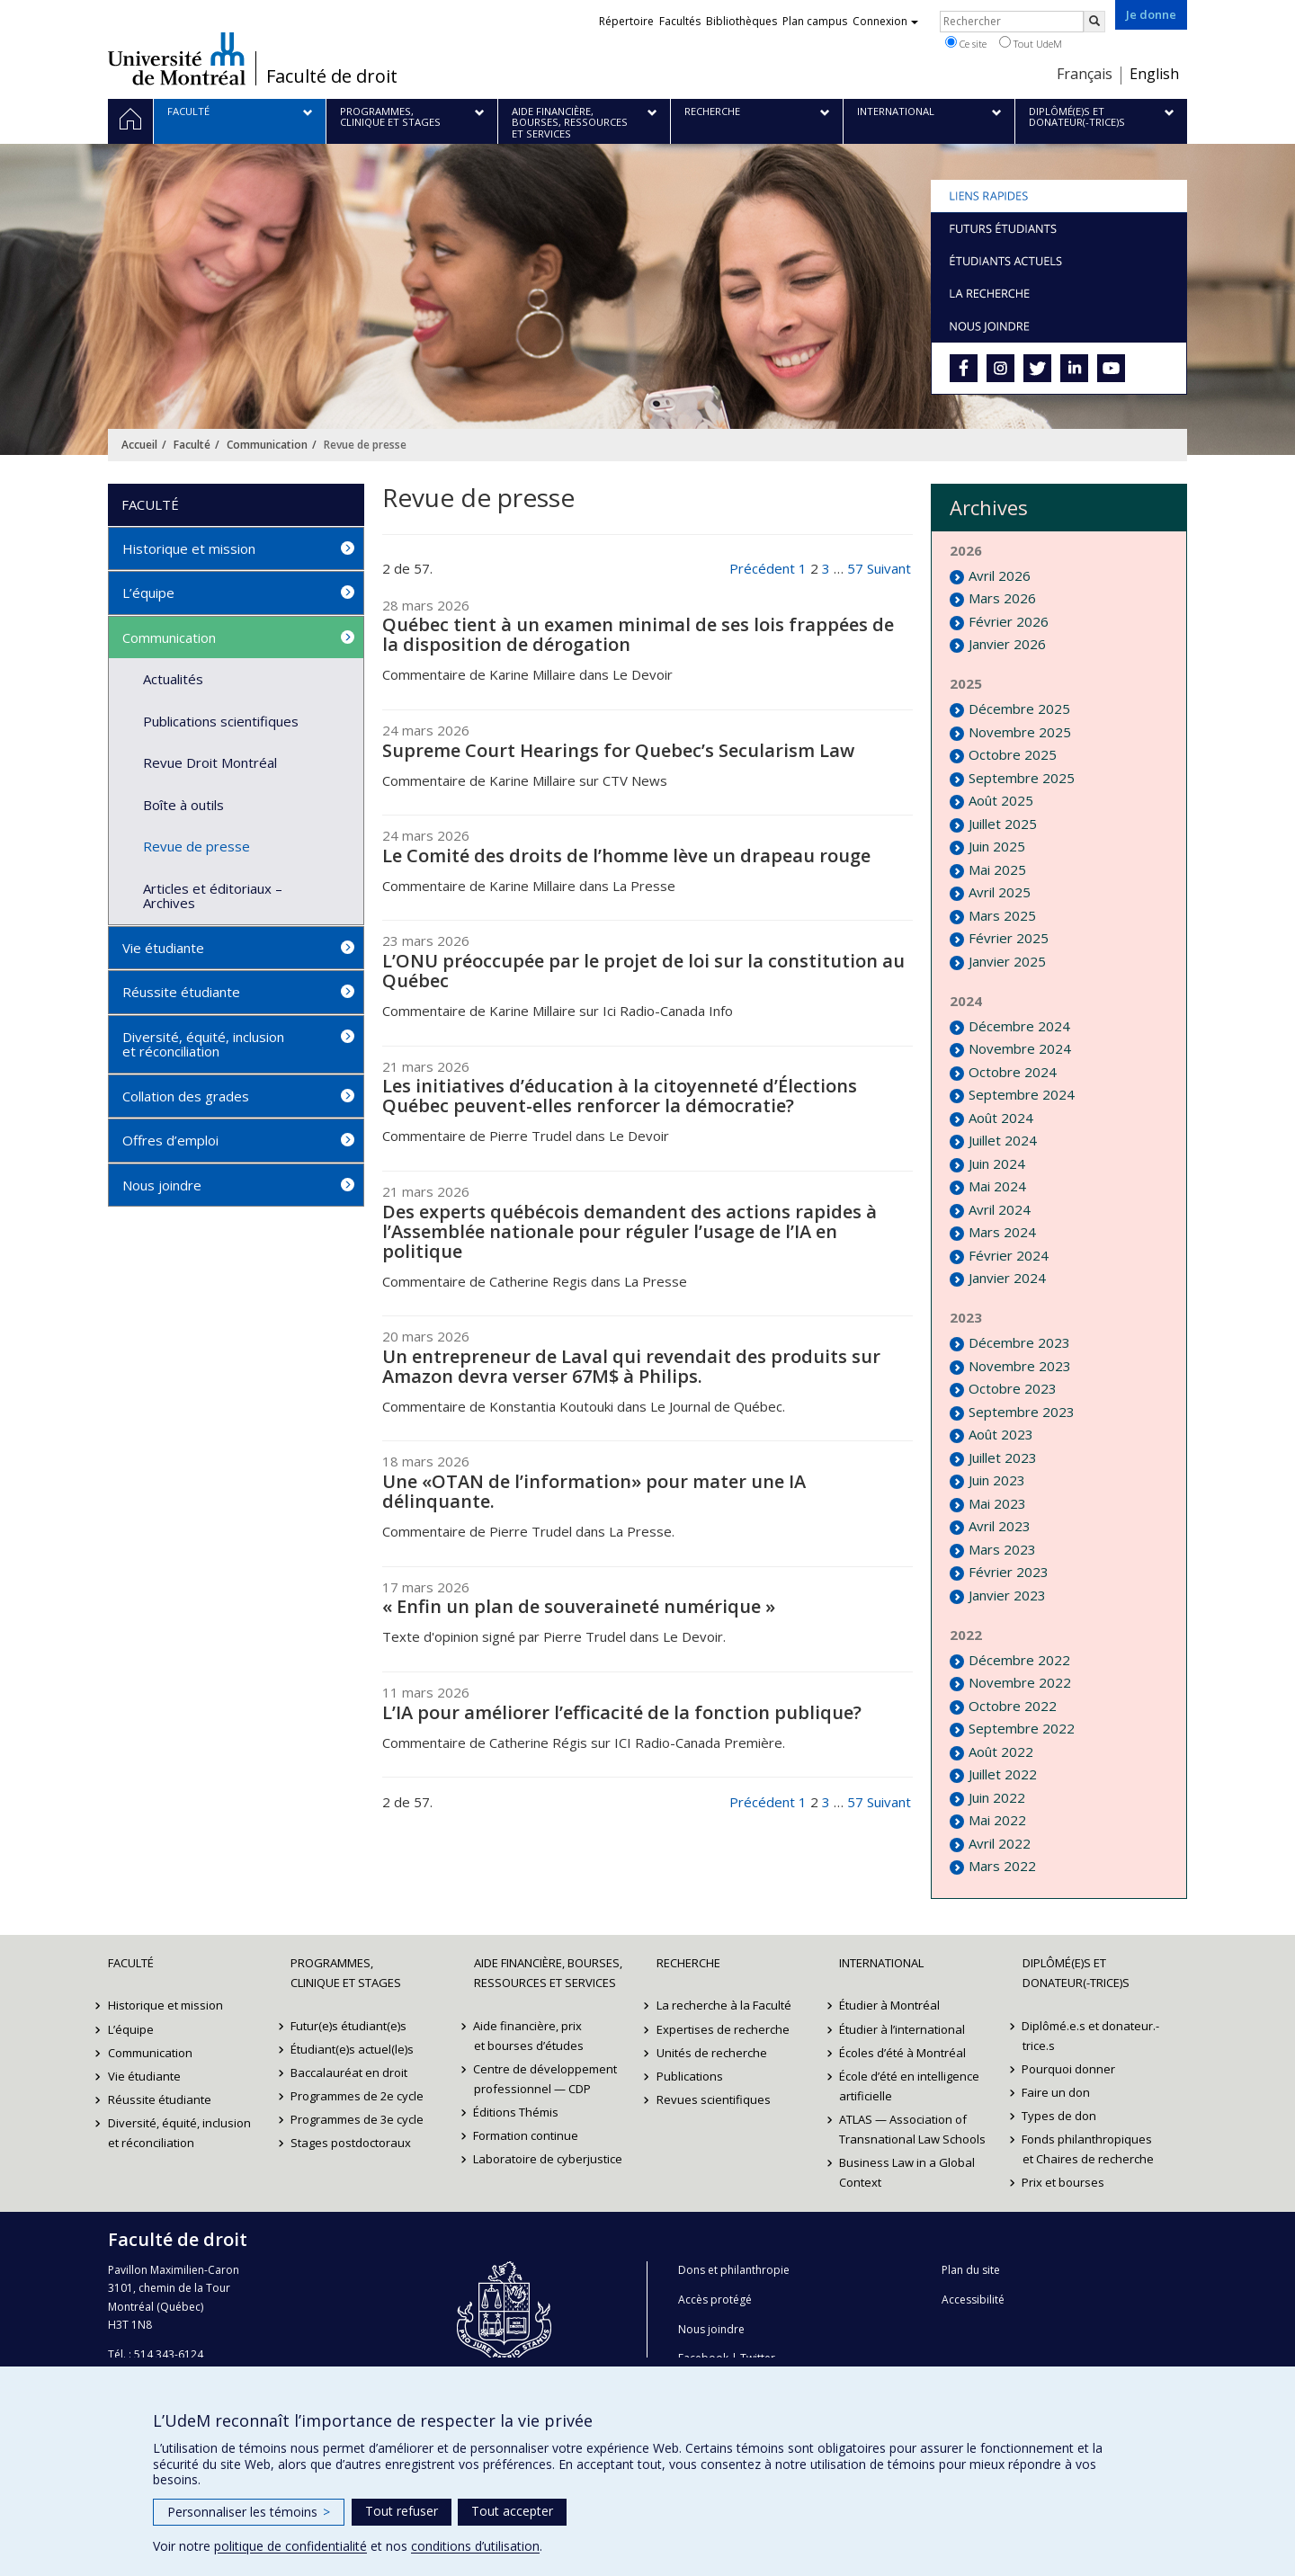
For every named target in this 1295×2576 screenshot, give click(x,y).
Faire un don (1057, 2092)
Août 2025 (1001, 800)
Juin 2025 (997, 846)
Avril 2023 (1000, 1526)
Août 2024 (1001, 1118)
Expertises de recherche (723, 2029)
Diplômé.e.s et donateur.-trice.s (1091, 2036)
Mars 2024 (1002, 1232)
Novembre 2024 (1020, 1048)
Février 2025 (1009, 938)
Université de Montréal (177, 58)
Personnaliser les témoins (248, 2511)
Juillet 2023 (1003, 1457)
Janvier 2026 (1007, 644)
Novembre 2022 (1020, 1682)
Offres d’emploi (170, 1140)
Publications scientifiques (221, 721)
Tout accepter (512, 2510)
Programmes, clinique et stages (345, 1973)
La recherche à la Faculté (723, 2005)
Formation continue (526, 2135)
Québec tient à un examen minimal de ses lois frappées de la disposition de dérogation (638, 634)
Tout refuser (401, 2510)
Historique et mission (188, 548)
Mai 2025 (997, 869)
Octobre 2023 (1013, 1388)
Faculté (192, 444)
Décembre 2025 (1019, 709)
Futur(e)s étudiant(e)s (348, 2026)
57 (855, 568)
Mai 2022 (997, 1820)
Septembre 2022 (1022, 1728)
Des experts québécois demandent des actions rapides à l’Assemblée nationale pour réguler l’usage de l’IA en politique (629, 1231)
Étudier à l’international (902, 2029)
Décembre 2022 (1019, 1660)
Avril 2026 (1000, 575)
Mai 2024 (997, 1186)
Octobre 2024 (1013, 1072)
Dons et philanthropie (734, 2269)
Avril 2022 (1000, 1843)
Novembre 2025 (1020, 732)
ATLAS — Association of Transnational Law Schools (912, 2129)
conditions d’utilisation (475, 2545)
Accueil (139, 444)
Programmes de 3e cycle (357, 2119)
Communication (267, 444)
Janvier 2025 (1007, 961)
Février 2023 (1009, 1572)
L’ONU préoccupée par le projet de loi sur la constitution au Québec (643, 971)
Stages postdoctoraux (350, 2143)
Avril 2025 (1000, 892)
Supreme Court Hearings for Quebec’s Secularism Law (618, 750)
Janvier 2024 (1007, 1278)
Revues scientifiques (713, 2099)
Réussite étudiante (181, 992)
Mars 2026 (1002, 598)
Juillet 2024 (1003, 1140)
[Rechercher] (1094, 21)
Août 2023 (1001, 1434)
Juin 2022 (997, 1797)
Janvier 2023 (1007, 1595)
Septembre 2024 (1022, 1094)
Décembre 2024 (1019, 1026)
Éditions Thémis (516, 2112)
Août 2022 (1001, 1751)
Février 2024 (1009, 1255)
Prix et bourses (1064, 2182)
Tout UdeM (1030, 43)
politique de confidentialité (290, 2545)
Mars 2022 (1002, 1866)
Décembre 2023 (1019, 1342)
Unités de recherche (711, 2053)
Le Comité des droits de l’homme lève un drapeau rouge (626, 855)
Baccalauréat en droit (348, 2072)
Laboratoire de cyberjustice (548, 2159)
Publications (689, 2076)
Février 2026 (1009, 621)
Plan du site (971, 2269)
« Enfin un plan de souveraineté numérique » (578, 1606)
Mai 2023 (997, 1503)
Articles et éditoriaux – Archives (212, 896)
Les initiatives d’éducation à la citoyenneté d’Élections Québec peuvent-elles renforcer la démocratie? (619, 1096)
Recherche (688, 1963)
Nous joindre (161, 1185)
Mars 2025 (1002, 915)
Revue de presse (196, 846)
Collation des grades (185, 1096)
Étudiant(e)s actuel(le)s (352, 2049)
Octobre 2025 (1013, 754)
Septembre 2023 (1022, 1412)
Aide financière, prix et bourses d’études (529, 2036)
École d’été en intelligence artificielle (909, 2086)
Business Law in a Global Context (907, 2172)
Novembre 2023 (1020, 1366)
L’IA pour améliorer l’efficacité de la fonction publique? (622, 1712)
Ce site (966, 43)
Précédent (762, 568)
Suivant (889, 568)
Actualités (173, 679)
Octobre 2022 (1013, 1706)
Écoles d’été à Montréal (902, 2053)
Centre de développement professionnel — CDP (546, 2079)
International (881, 1963)
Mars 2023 (1002, 1549)
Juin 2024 (997, 1163)
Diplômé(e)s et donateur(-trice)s (1076, 1973)
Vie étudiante (163, 948)
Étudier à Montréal (889, 2005)
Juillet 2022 (1003, 1774)
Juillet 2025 (1003, 824)
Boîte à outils (183, 805)
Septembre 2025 (1022, 778)
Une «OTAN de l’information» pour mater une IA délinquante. (594, 1491)
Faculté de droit (331, 76)
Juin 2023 (997, 1480)
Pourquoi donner (1069, 2069)
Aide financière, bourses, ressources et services (548, 1973)
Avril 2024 (1000, 1209)
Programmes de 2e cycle (357, 2096)
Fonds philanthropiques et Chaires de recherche (1088, 2149)
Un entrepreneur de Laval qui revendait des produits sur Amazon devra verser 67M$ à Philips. (631, 1366)
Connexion (885, 21)
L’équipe (148, 593)
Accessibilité (973, 2299)
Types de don (1060, 2116)
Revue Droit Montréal (210, 762)
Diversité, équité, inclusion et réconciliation (203, 1044)
